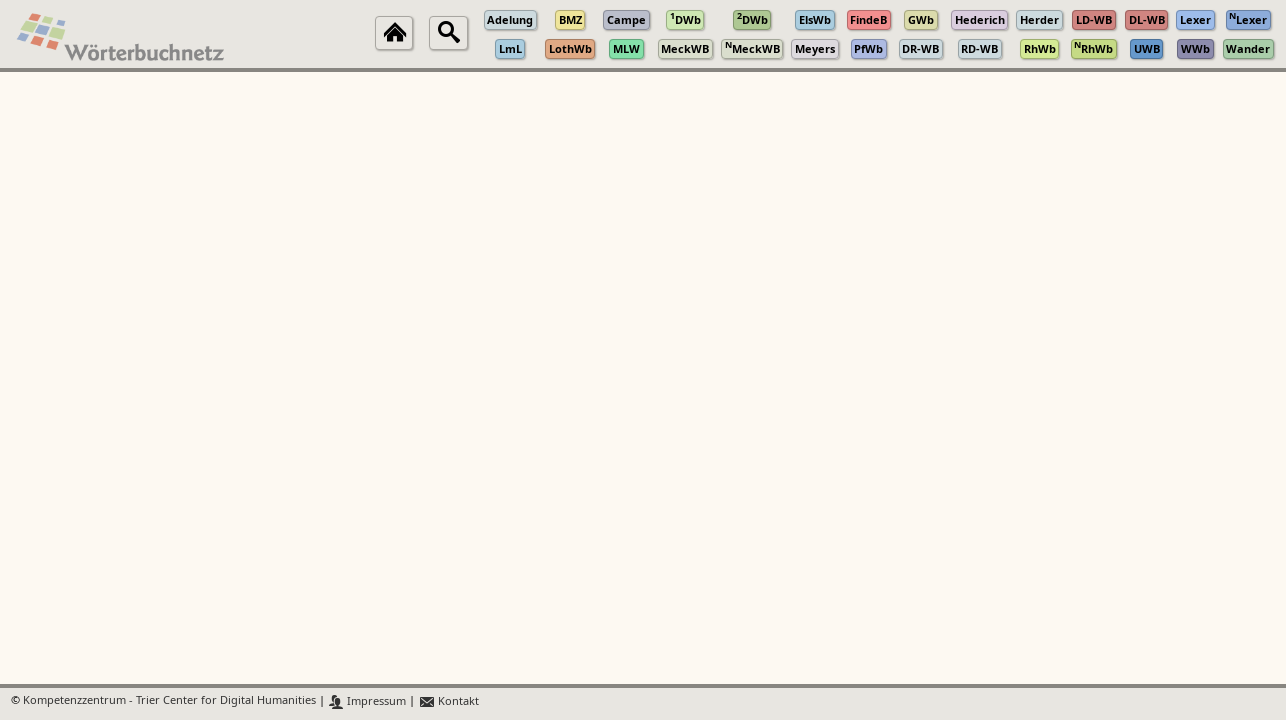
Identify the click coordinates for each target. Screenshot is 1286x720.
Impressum (367, 701)
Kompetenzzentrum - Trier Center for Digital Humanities (169, 701)
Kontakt (448, 701)
